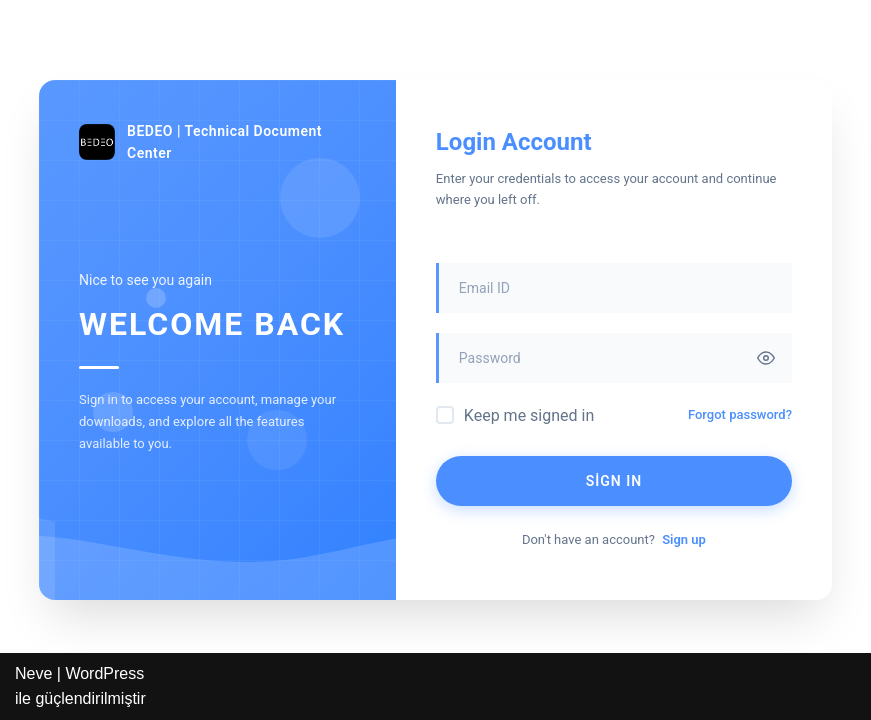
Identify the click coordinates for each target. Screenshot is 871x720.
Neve (33, 673)
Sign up (684, 539)
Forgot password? (740, 414)
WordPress (104, 673)
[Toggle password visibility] (766, 358)
